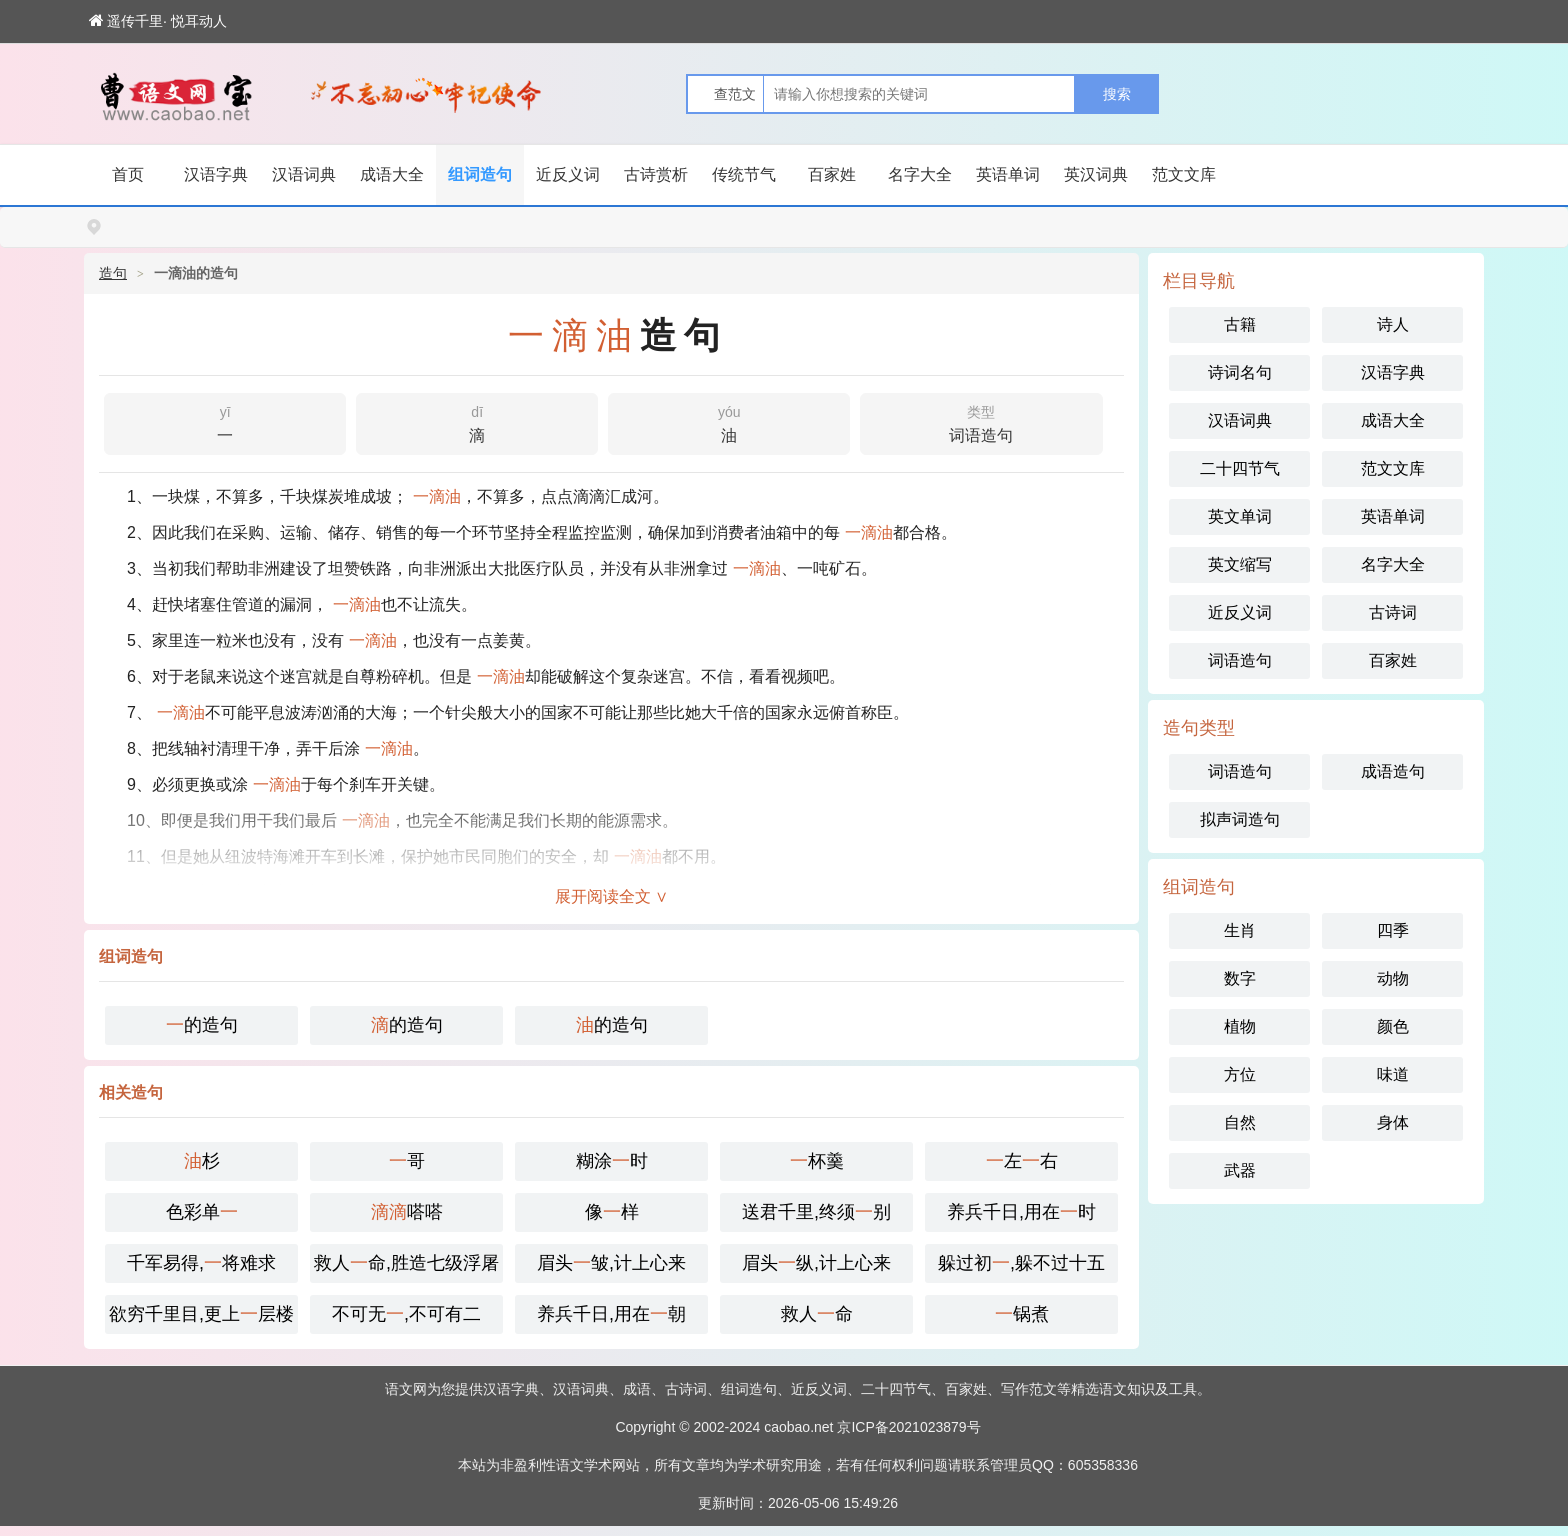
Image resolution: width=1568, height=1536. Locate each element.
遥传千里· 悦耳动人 (158, 21)
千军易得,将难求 (201, 1263)
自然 (1240, 1122)
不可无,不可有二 (406, 1314)
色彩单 (202, 1212)
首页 (128, 174)
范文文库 (1184, 174)
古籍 (1240, 324)
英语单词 (1008, 174)
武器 (1240, 1170)
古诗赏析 (656, 174)
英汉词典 (1096, 174)
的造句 (202, 1025)
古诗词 (1393, 612)
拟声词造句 (1240, 819)
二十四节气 (1240, 468)
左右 (1022, 1161)
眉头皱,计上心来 (611, 1263)
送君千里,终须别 (816, 1212)
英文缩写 (1240, 564)
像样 (612, 1212)
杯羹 (817, 1161)
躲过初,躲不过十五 (1021, 1263)
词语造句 (981, 422)
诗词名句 (1240, 372)
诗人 (1393, 324)
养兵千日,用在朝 (611, 1314)
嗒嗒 (407, 1212)
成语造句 (1393, 771)
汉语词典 (304, 174)
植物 (1240, 1026)
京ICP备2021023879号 (908, 1427)
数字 (1240, 978)
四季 (1393, 930)
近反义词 (568, 174)
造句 (113, 273)
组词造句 (480, 174)
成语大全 (392, 174)
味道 (1393, 1074)
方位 (1240, 1074)
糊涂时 (612, 1161)
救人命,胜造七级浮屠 (406, 1263)
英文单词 (1240, 516)
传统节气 (744, 174)
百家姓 (832, 174)
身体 (1393, 1122)
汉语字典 (216, 174)
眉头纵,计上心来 (816, 1263)
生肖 (1240, 930)
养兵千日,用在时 (1021, 1212)
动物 (1393, 978)
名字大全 (920, 174)
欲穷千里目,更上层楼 (201, 1314)
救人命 (817, 1314)
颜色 (1393, 1026)
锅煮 (1022, 1314)
